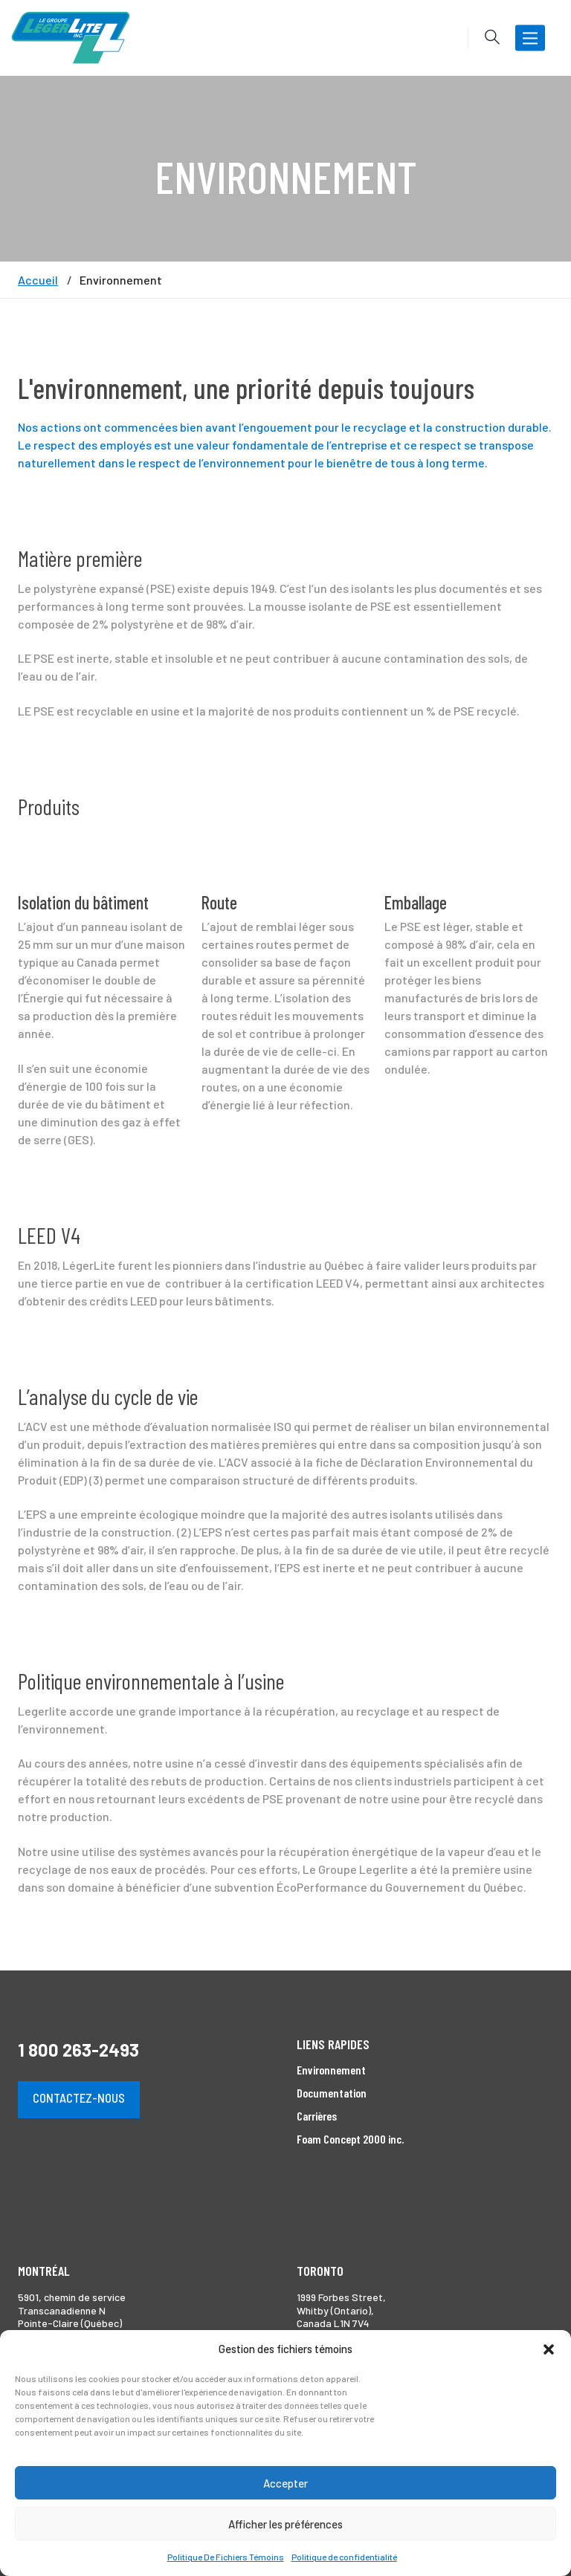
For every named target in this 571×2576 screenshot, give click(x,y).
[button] (548, 2349)
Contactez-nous (79, 2097)
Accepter (285, 2483)
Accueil (38, 280)
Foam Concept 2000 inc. (350, 2139)
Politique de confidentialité (344, 2556)
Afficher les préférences (285, 2524)
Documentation (332, 2093)
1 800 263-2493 (78, 2049)
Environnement (331, 2070)
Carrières (317, 2116)
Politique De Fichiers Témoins (225, 2556)
